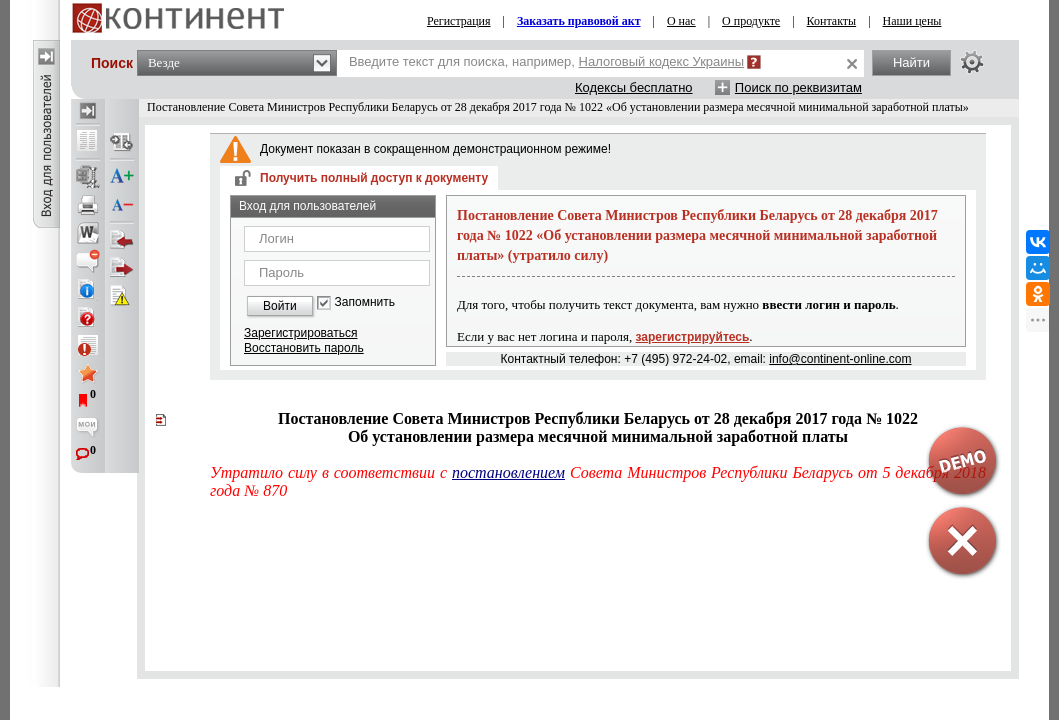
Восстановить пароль (304, 348)
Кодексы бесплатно (634, 87)
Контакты (832, 21)
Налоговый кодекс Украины (662, 61)
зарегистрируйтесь (693, 337)
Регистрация (459, 21)
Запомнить (365, 302)
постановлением (508, 472)
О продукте (751, 21)
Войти (280, 306)
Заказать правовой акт (579, 21)
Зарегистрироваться (300, 333)
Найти (911, 62)
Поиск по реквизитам (798, 87)
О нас (681, 21)
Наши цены (912, 21)
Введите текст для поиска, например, (546, 61)
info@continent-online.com (840, 359)
